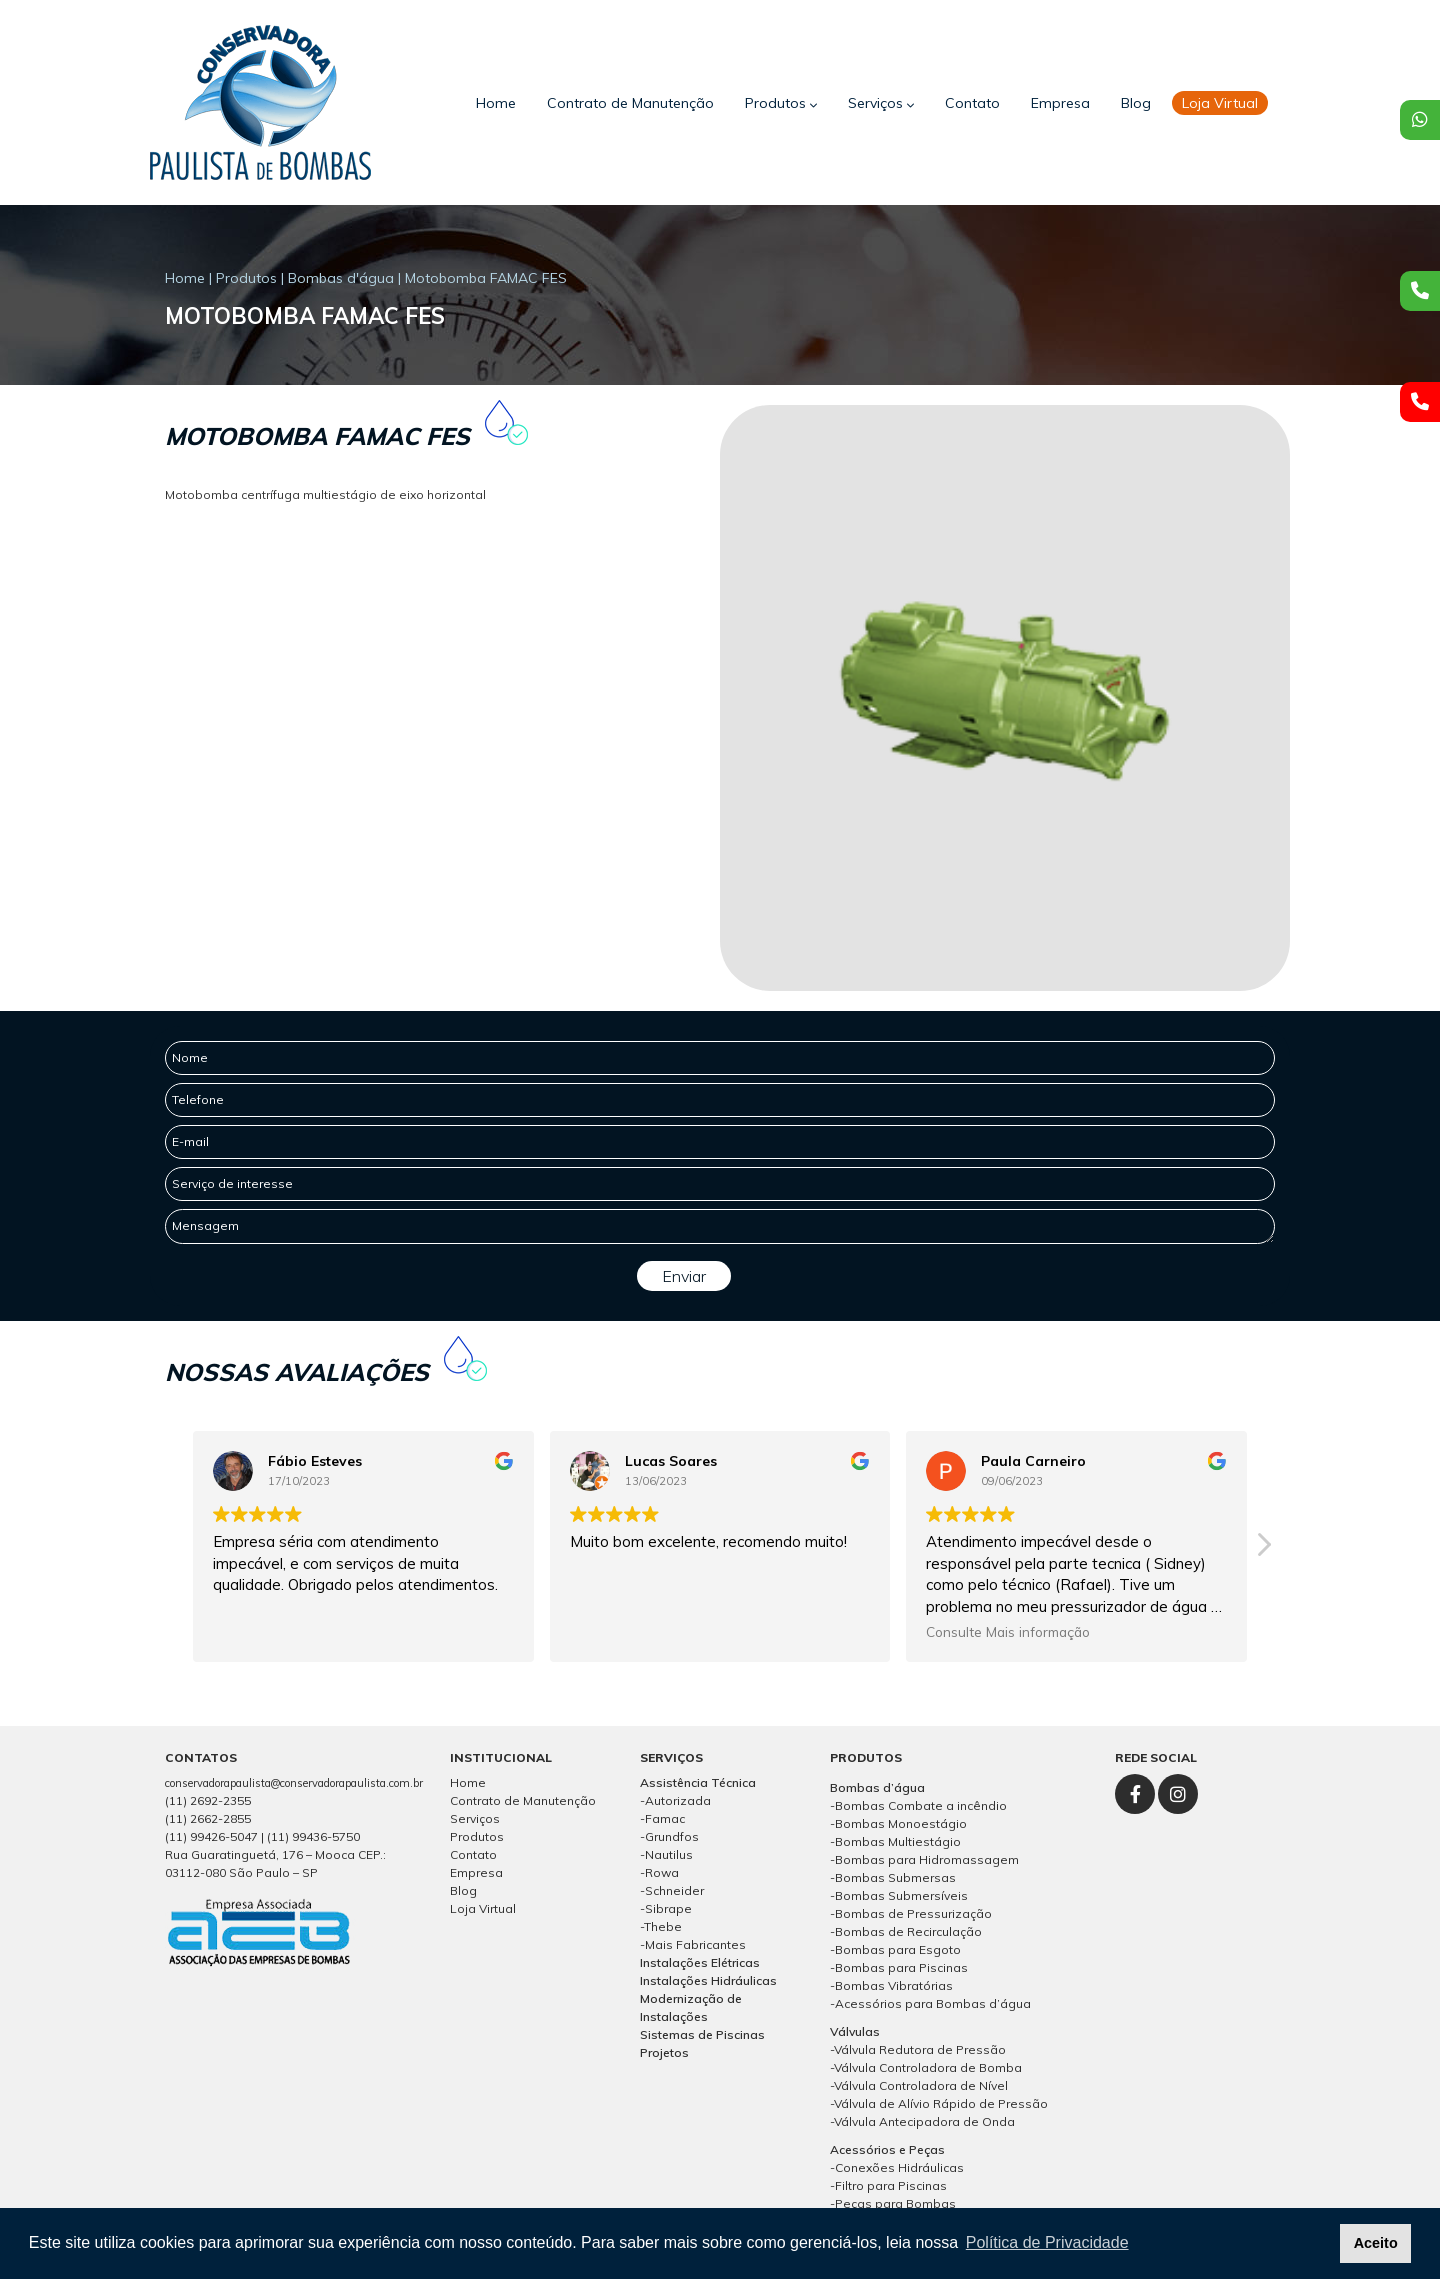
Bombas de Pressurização (913, 1913)
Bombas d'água (341, 278)
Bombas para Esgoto (898, 1949)
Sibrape (668, 1908)
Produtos (781, 103)
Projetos (664, 2052)
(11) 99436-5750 (313, 1836)
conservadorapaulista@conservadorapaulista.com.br (294, 1783)
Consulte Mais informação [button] (1008, 1631)
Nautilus (669, 1854)
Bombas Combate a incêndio (921, 1805)
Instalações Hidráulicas (708, 1980)
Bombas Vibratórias (894, 1985)
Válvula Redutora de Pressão (920, 2049)
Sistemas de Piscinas (702, 2034)
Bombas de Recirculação (908, 1931)
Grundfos (672, 1836)
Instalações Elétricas (700, 1962)
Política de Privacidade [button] (1047, 2242)
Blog (1136, 103)
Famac (665, 1818)
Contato (972, 103)
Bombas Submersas (895, 1877)
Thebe (663, 1926)
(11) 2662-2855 (208, 1818)
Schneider (674, 1890)
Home (496, 103)
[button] (1263, 1550)
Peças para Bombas (895, 2203)
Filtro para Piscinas (891, 2185)
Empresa (1060, 103)
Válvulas (855, 2031)
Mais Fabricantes (695, 1944)
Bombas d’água (877, 1787)
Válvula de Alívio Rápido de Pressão (941, 2103)
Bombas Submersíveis (901, 1895)
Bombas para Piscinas (901, 1967)
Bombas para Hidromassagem (927, 1859)
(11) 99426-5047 (211, 1836)
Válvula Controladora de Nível (921, 2085)
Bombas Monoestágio (901, 1823)
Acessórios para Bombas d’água (933, 2003)
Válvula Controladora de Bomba (928, 2067)
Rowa (662, 1872)
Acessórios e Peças (887, 2149)
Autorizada (678, 1800)
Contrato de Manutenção (630, 103)
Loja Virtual (483, 1908)
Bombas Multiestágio (898, 1841)
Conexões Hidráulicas (899, 2167)
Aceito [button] (1376, 2243)
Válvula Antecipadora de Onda (924, 2121)
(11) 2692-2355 (208, 1800)
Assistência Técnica (698, 1782)
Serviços (881, 103)
